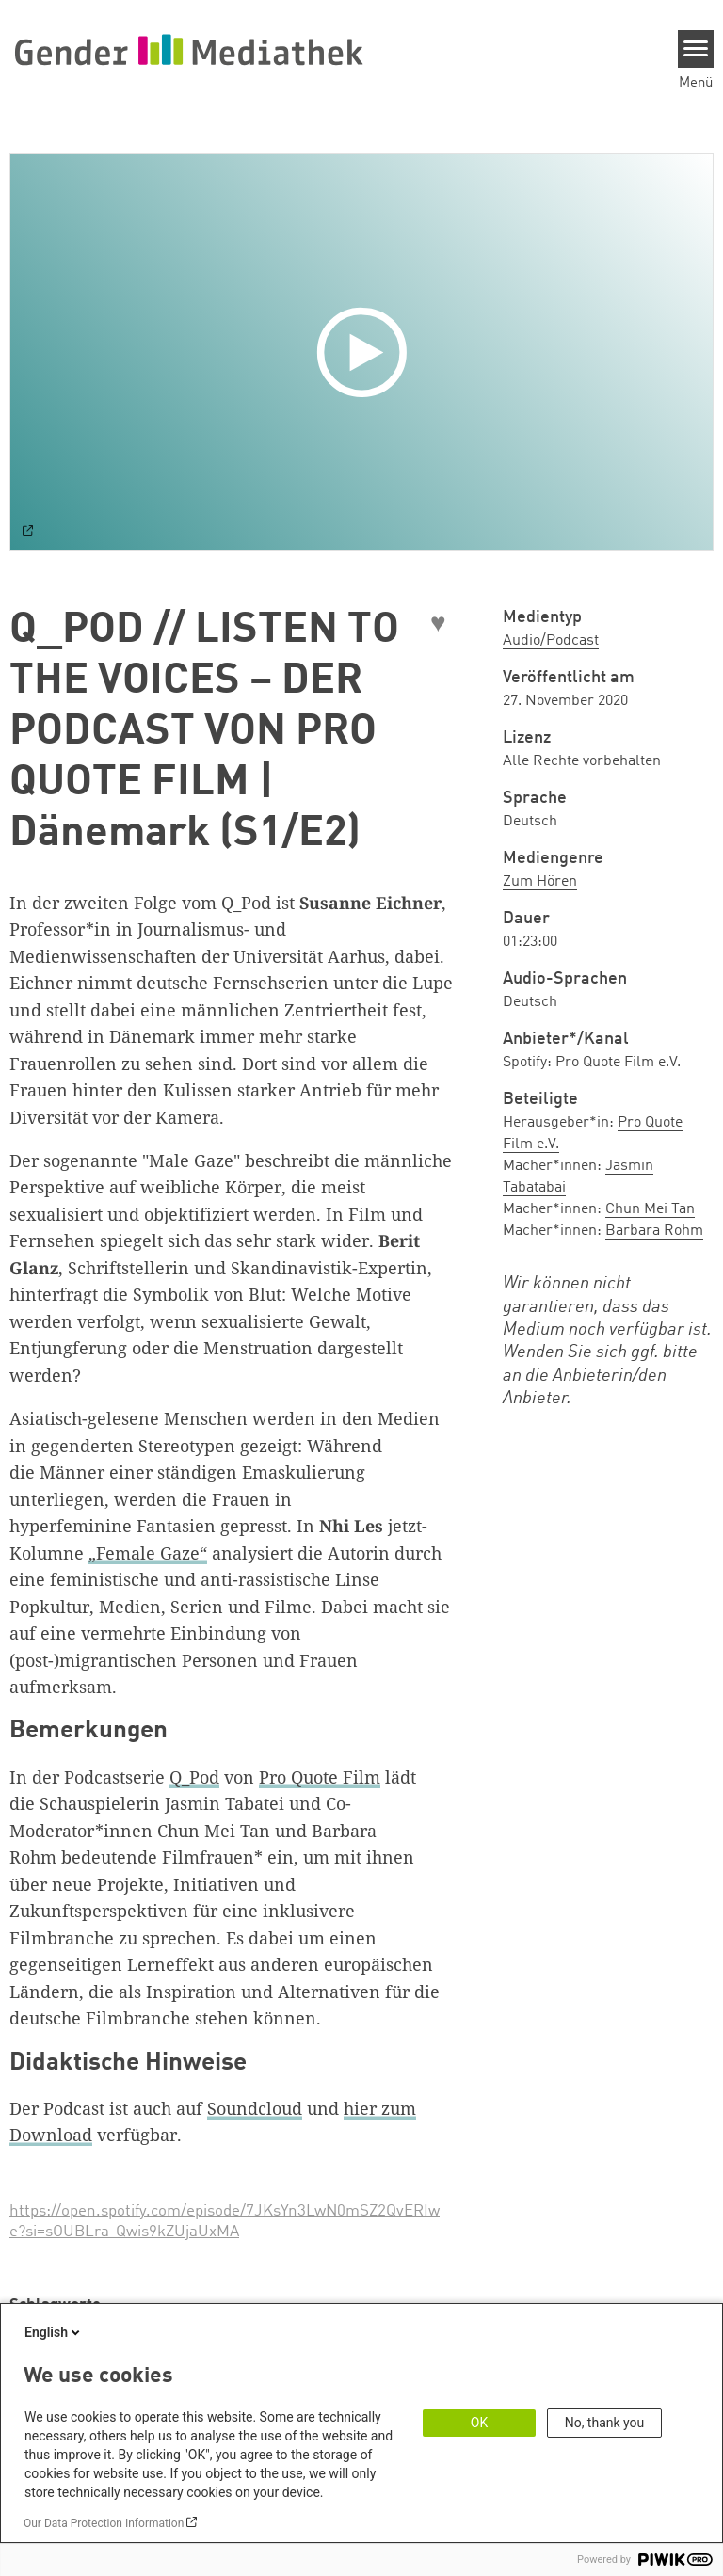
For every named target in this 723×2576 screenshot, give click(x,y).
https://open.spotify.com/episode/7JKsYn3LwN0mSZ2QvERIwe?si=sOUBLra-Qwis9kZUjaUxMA (224, 2221)
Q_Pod (194, 1777)
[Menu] (696, 49)
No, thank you (605, 2422)
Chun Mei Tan (650, 1209)
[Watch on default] (27, 532)
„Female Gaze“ (147, 1553)
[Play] (366, 352)
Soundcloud (254, 2108)
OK (479, 2422)
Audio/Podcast (551, 640)
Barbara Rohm (654, 1231)
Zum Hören (540, 881)
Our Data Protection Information (104, 2523)
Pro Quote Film (319, 1777)
